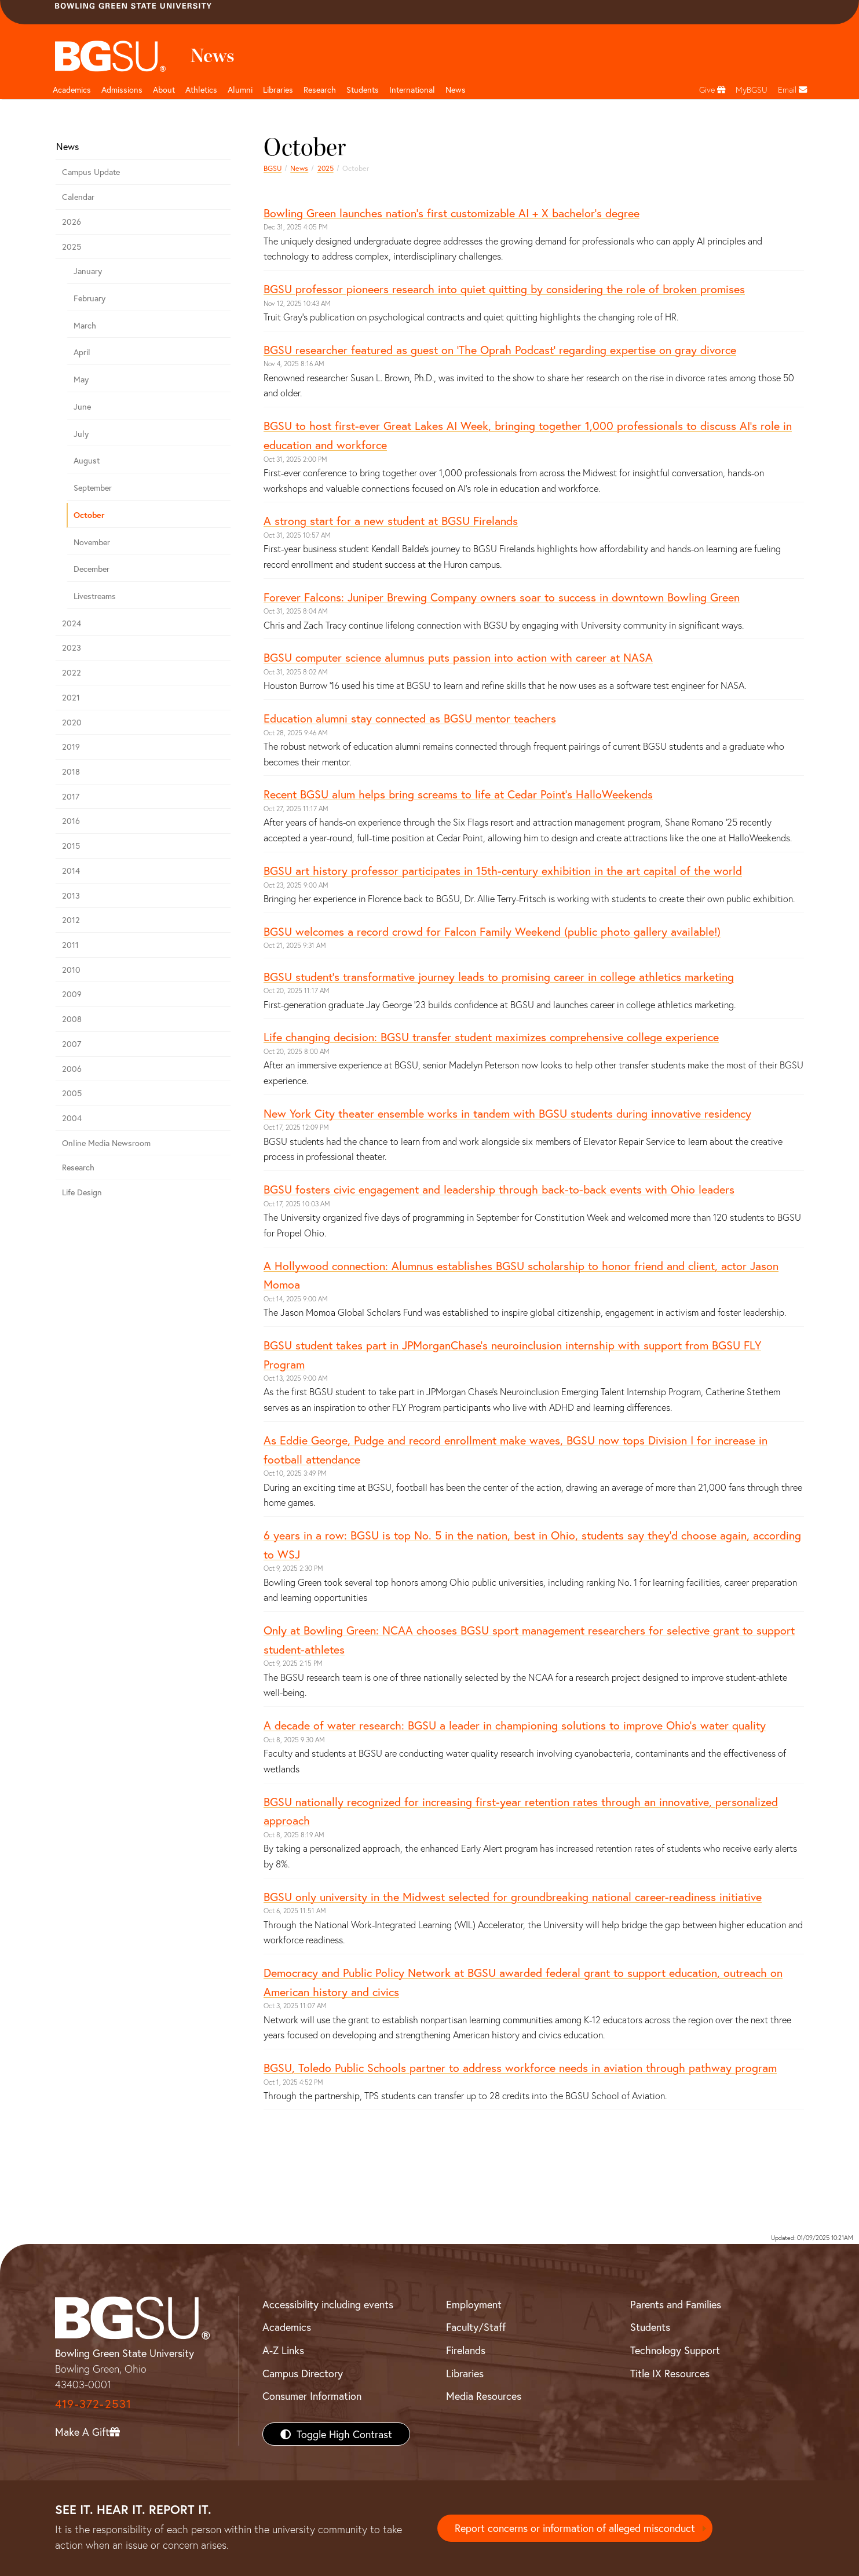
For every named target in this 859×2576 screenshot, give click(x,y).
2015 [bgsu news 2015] (71, 845)
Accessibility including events (327, 2304)
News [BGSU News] (455, 89)
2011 (70, 944)
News (299, 168)
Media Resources (483, 2396)
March (85, 325)
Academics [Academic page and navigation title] (72, 89)
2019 (71, 746)
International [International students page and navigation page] (412, 89)
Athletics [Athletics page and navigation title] (201, 89)
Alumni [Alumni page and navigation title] (240, 89)
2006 (72, 1068)
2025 (325, 168)
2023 (71, 647)
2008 (72, 1018)
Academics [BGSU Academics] (286, 2327)
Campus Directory (302, 2373)
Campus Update (91, 171)
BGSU (273, 168)
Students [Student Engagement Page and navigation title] (362, 89)
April (82, 351)
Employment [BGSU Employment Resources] (474, 2304)
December (91, 568)
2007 (71, 1043)
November (92, 542)
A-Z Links (283, 2350)
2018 (71, 771)
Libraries (278, 89)
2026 (71, 221)
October (89, 514)
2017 (70, 796)
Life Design (82, 1192)
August (87, 460)
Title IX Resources (670, 2373)
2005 (72, 1093)
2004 (72, 1117)
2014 (71, 870)
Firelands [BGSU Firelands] (465, 2350)
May (81, 379)
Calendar (78, 196)
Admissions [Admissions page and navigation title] (121, 89)
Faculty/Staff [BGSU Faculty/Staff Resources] (476, 2327)
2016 (71, 820)
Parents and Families (675, 2304)
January (88, 270)
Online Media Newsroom (106, 1142)
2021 (71, 697)
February (89, 298)
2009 (72, 993)
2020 (72, 722)
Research (78, 1167)
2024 (71, 623)
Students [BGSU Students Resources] (650, 2327)
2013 (71, 895)
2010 (71, 969)
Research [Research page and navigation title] (320, 89)
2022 (71, 672)
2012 (71, 919)
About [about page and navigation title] (164, 89)
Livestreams (95, 595)
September (93, 487)
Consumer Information (311, 2396)
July (81, 433)
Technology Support (675, 2350)
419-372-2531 (93, 2403)
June (82, 406)
